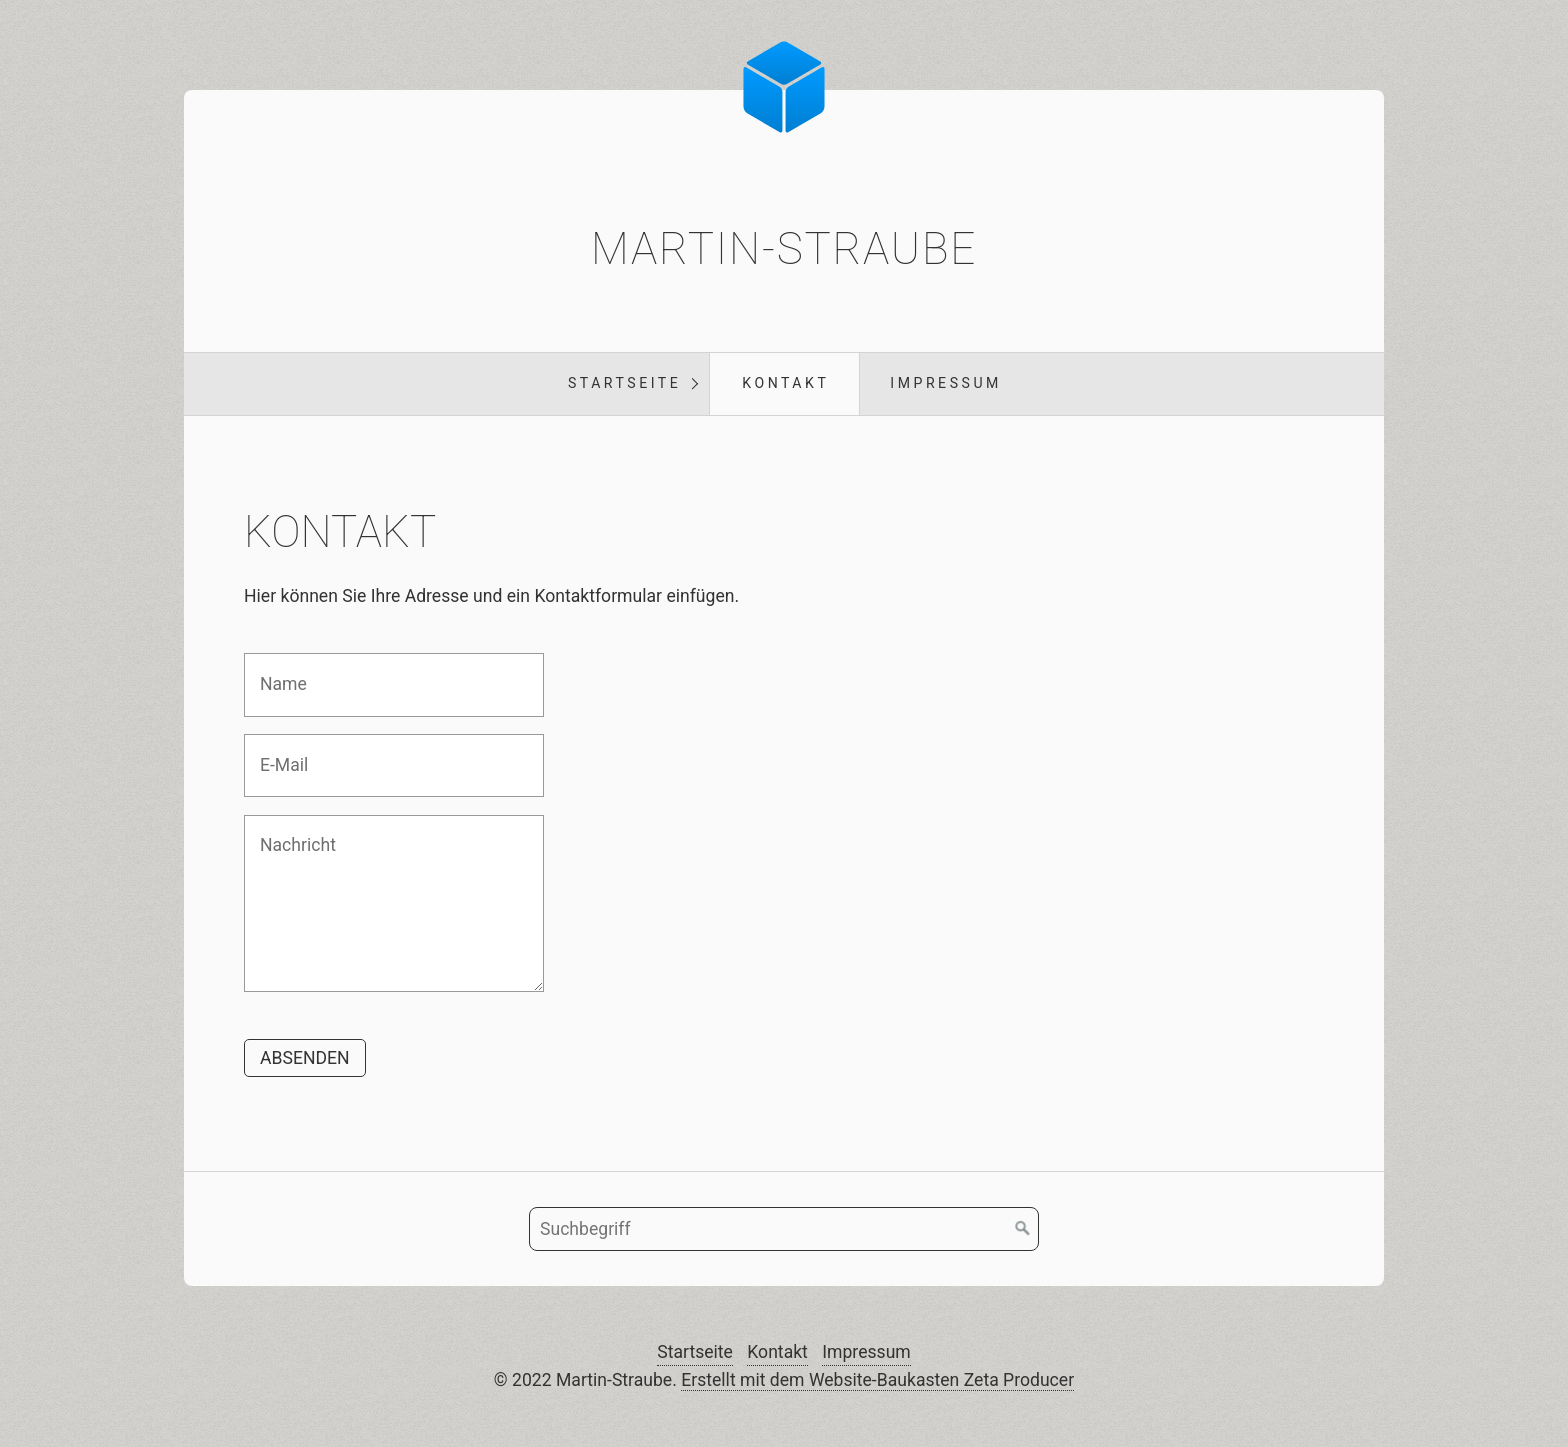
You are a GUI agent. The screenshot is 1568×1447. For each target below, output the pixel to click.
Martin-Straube (784, 249)
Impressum (946, 383)
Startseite (624, 383)
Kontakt (785, 383)
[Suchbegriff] (784, 1229)
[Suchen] (1023, 1229)
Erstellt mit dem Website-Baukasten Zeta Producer (877, 1380)
